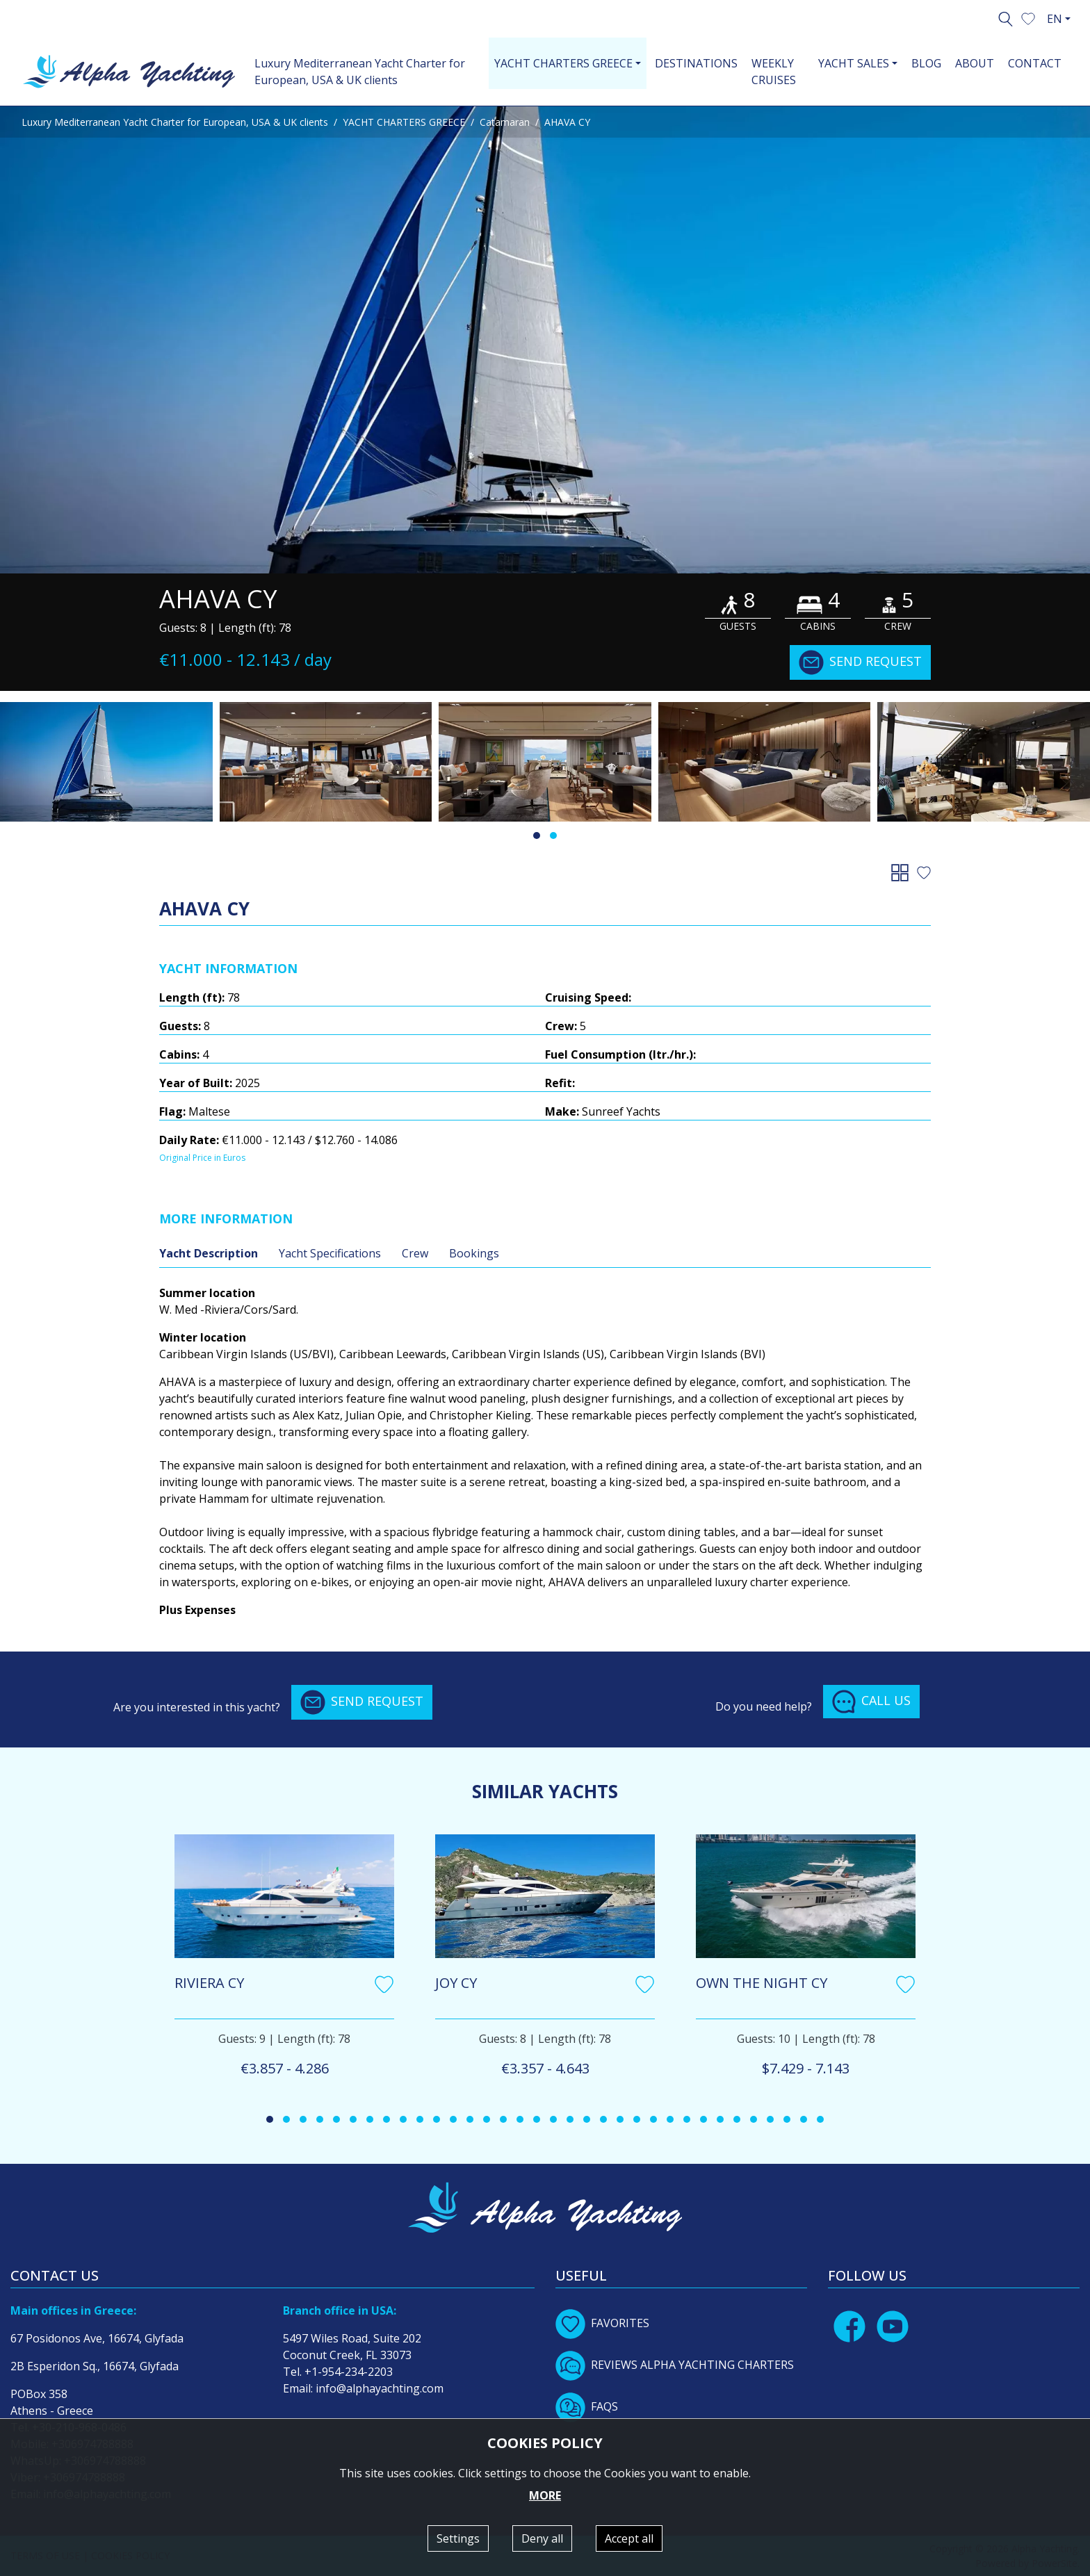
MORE (545, 2495)
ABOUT (974, 63)
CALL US (871, 1701)
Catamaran (505, 122)
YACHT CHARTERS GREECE (404, 122)
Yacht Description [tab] (208, 1253)
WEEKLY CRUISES (773, 72)
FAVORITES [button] (602, 2323)
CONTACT (1034, 63)
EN (1054, 18)
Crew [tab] (415, 1253)
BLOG (926, 63)
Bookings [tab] (474, 1253)
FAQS (586, 2406)
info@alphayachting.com (380, 2388)
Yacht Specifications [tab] (330, 1253)
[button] (1028, 17)
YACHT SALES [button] (853, 63)
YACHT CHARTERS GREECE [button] (563, 63)
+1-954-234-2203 (348, 2371)
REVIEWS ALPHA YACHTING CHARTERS (674, 2364)
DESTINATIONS (696, 63)
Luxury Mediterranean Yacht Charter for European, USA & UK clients (359, 72)
